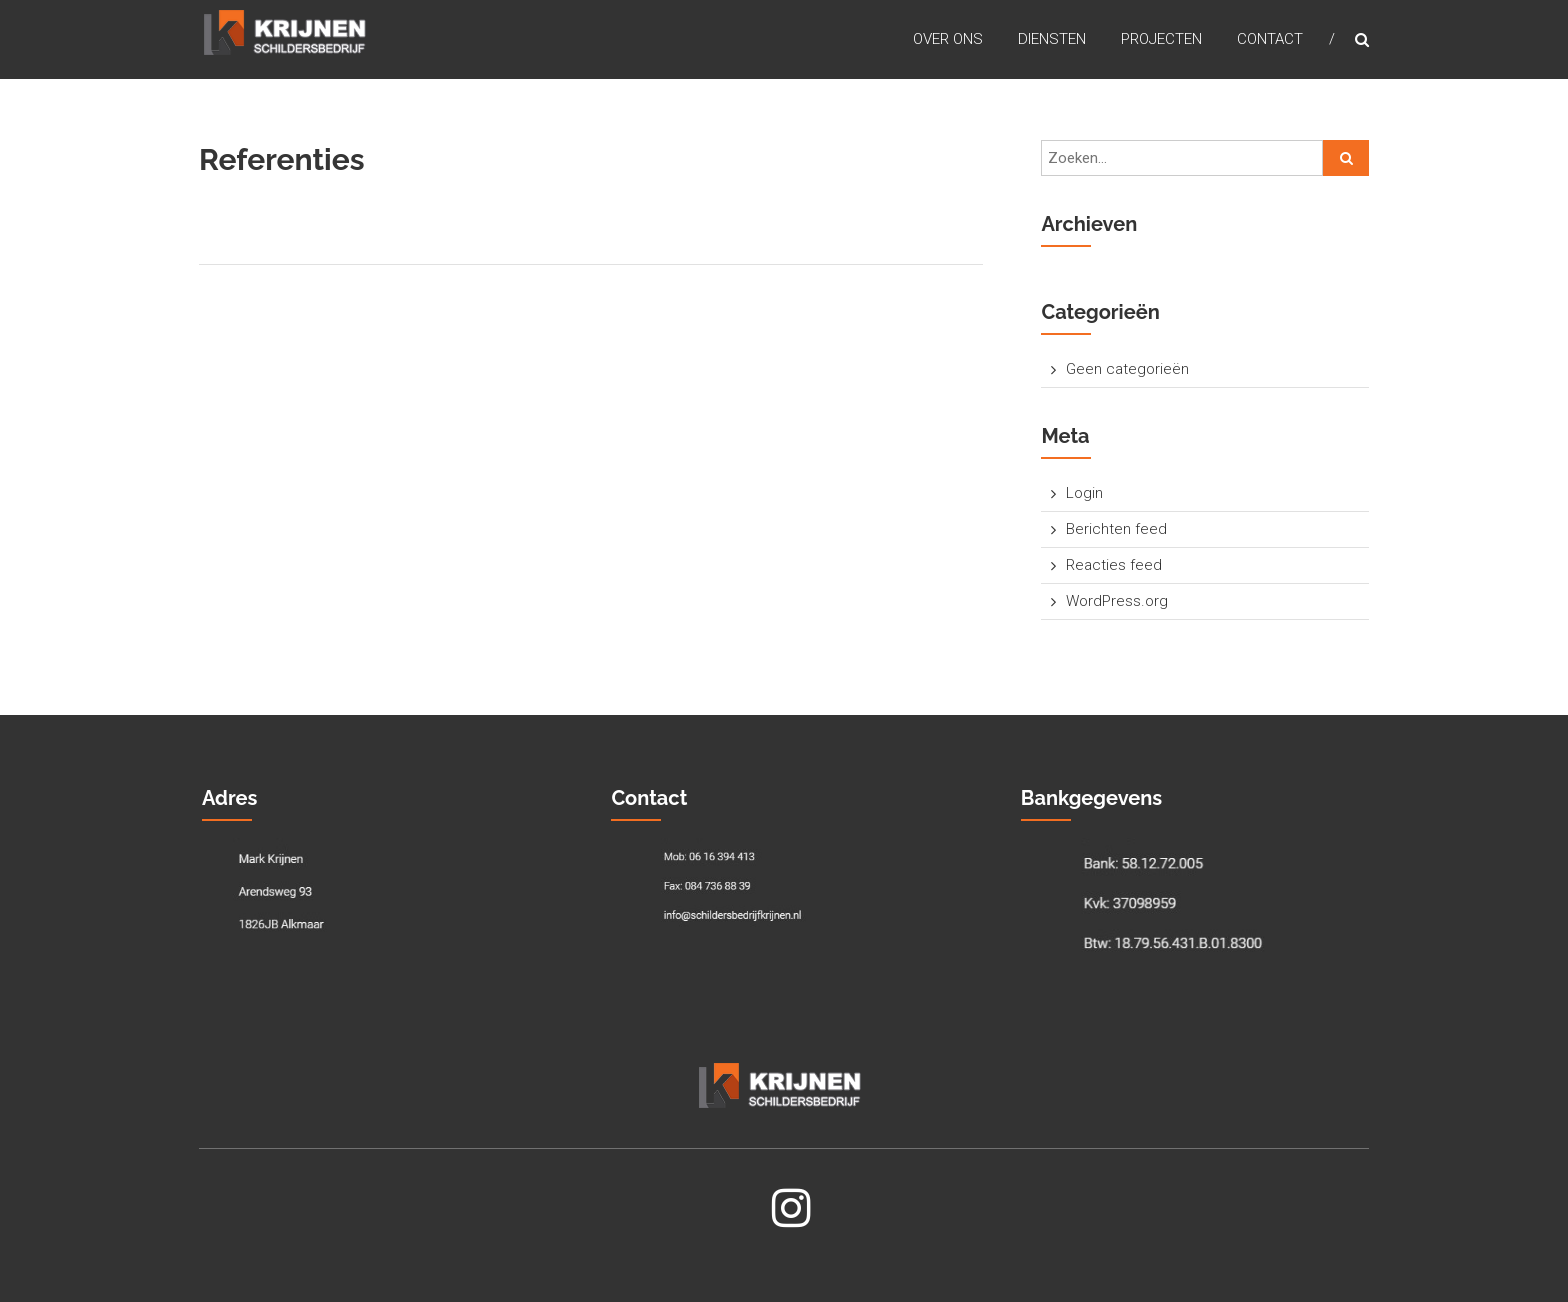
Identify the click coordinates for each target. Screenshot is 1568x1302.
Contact (1270, 39)
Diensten (1052, 39)
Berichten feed (1116, 529)
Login (1084, 493)
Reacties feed (1114, 565)
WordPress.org (1117, 601)
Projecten (1161, 39)
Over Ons (948, 39)
